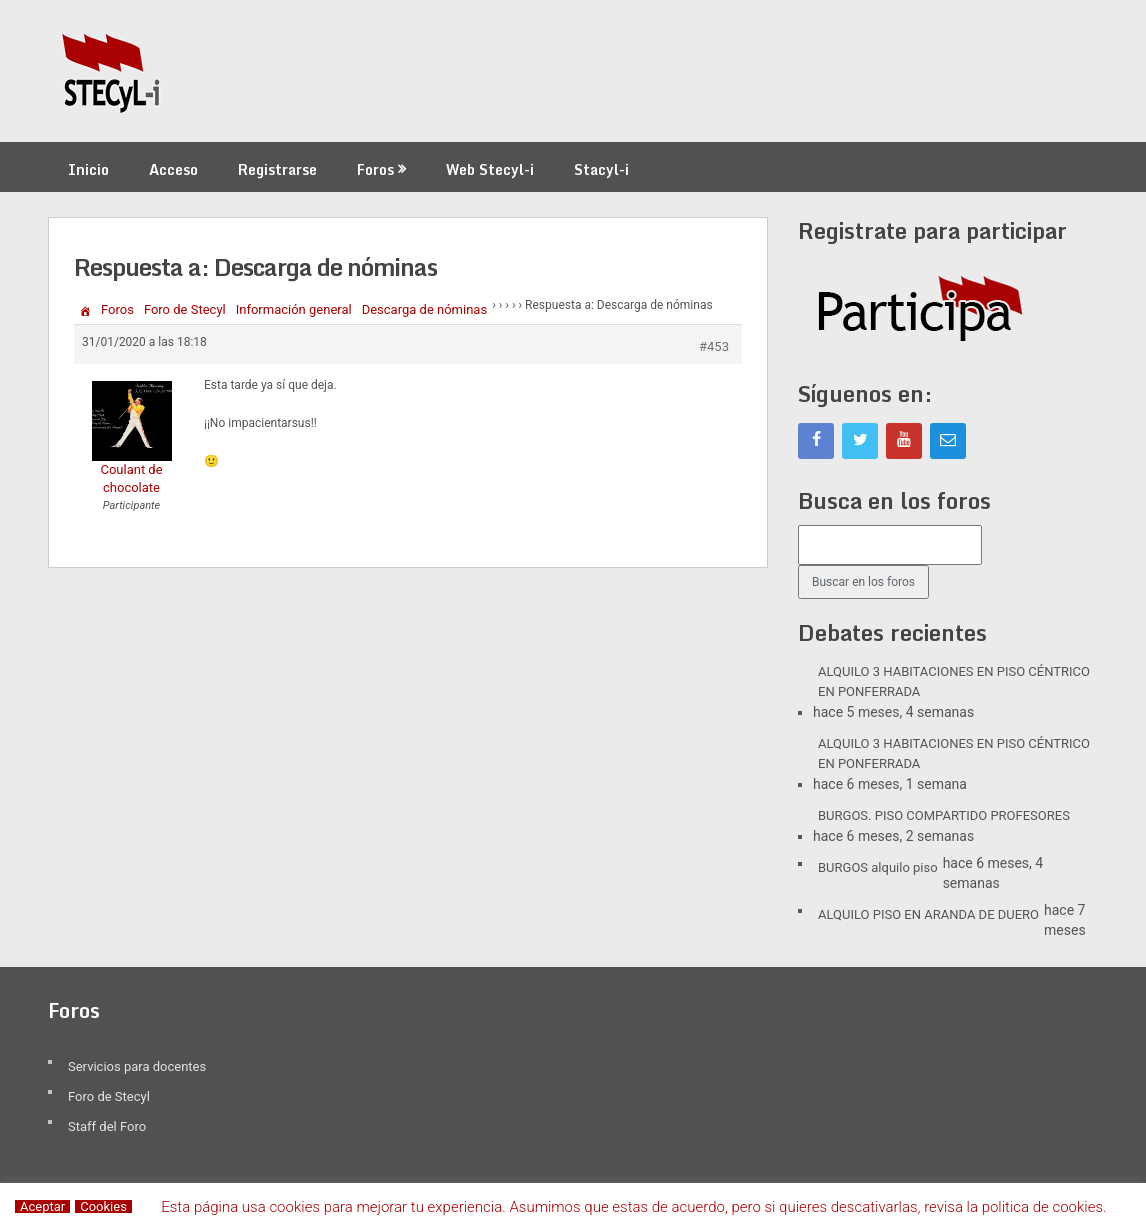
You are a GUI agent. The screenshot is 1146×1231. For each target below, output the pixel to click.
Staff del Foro (107, 1126)
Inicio (88, 169)
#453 (714, 346)
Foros (375, 169)
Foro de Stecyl (185, 309)
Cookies (103, 1206)
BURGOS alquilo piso (878, 867)
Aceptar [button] (42, 1206)
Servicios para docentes (137, 1066)
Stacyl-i (601, 169)
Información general (294, 309)
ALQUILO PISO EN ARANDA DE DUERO (928, 914)
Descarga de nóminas (424, 309)
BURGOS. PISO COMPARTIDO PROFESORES (944, 815)
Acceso (173, 169)
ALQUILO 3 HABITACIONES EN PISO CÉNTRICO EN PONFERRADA (954, 681)
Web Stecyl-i (490, 169)
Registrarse (277, 169)
